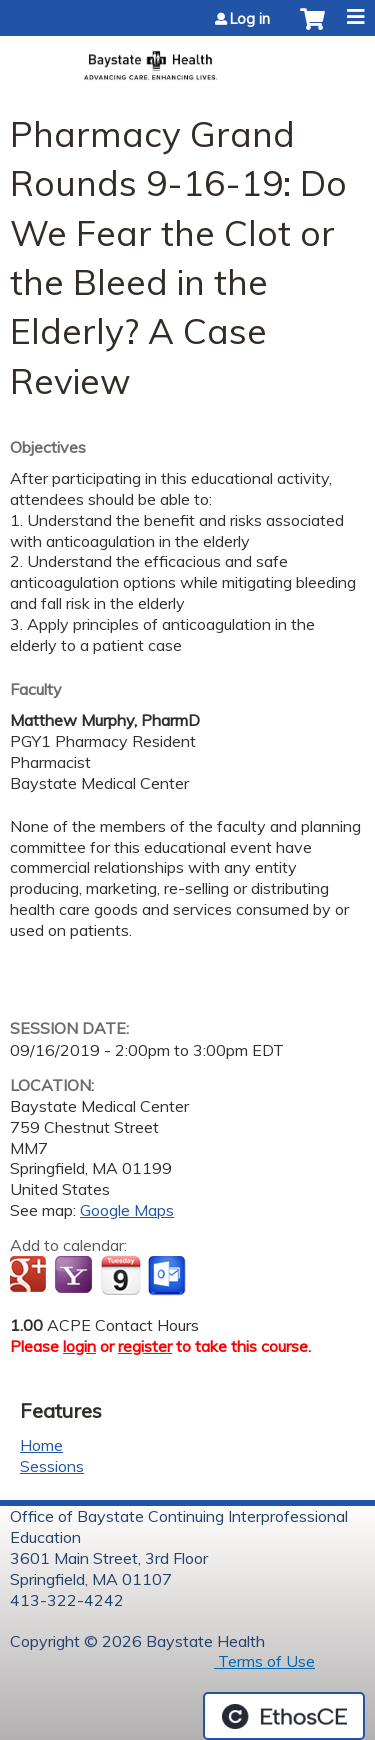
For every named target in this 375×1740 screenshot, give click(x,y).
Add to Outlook (168, 1276)
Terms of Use (264, 1661)
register (145, 1346)
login (79, 1346)
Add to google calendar (30, 1276)
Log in (250, 19)
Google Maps (127, 1210)
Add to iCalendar (120, 1275)
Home (41, 1445)
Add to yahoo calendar (75, 1276)
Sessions (52, 1466)
